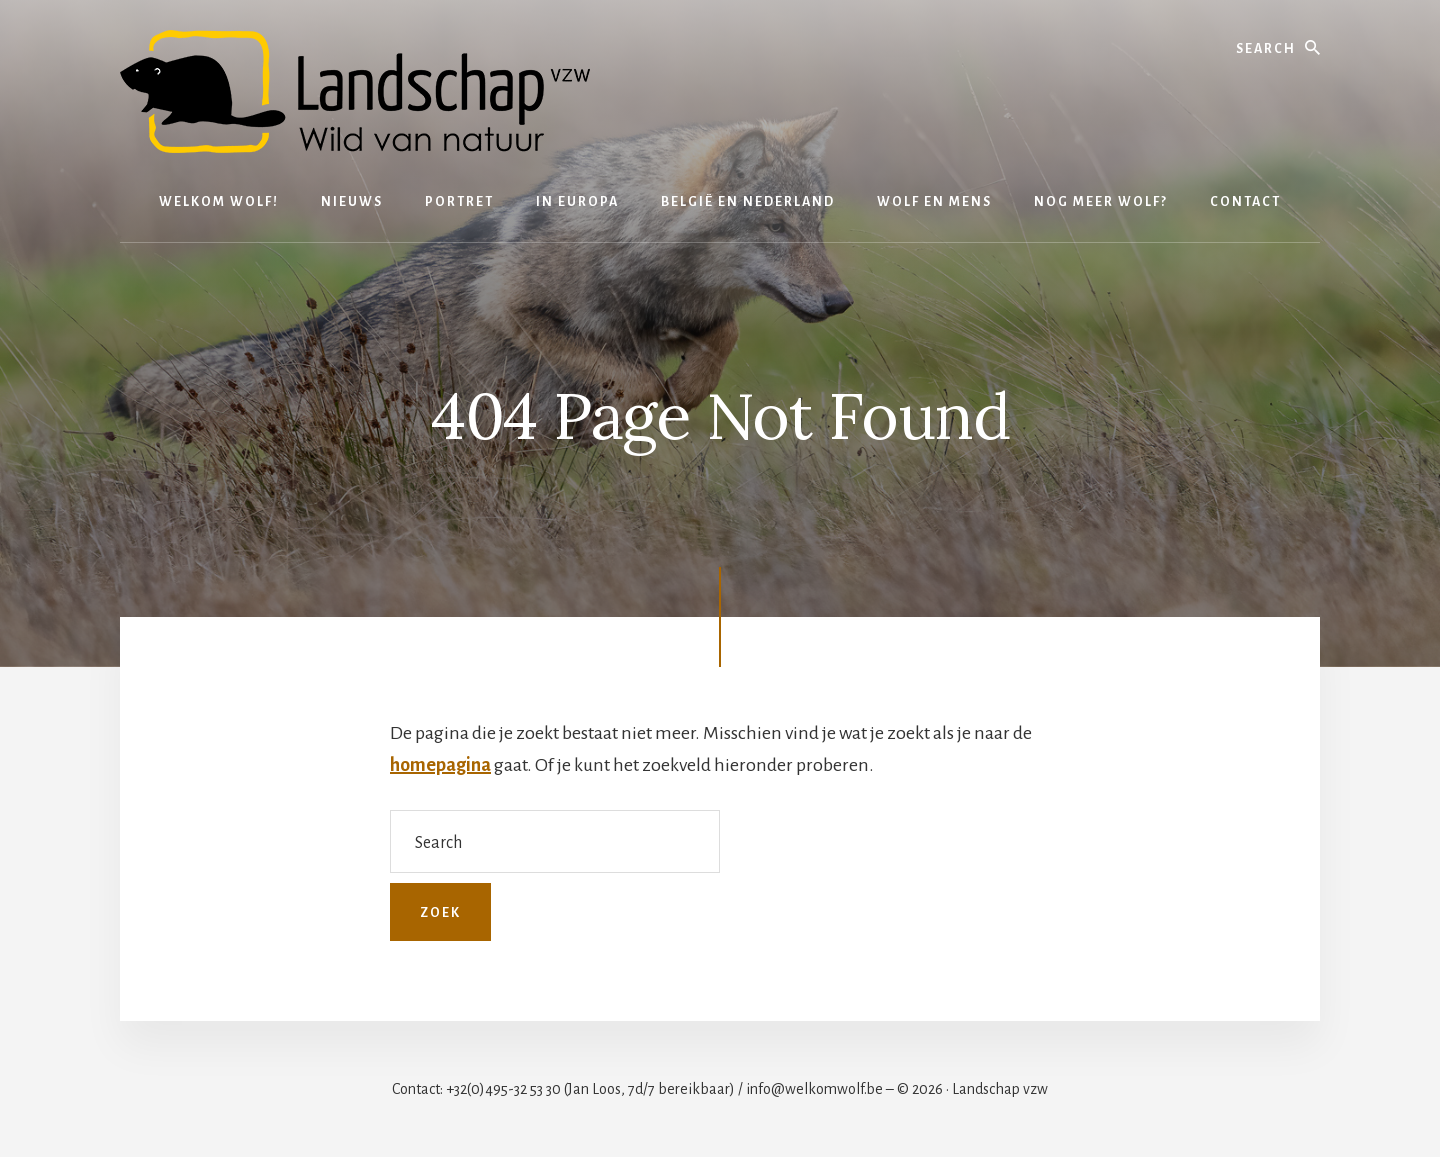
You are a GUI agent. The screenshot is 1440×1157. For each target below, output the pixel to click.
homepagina (440, 765)
